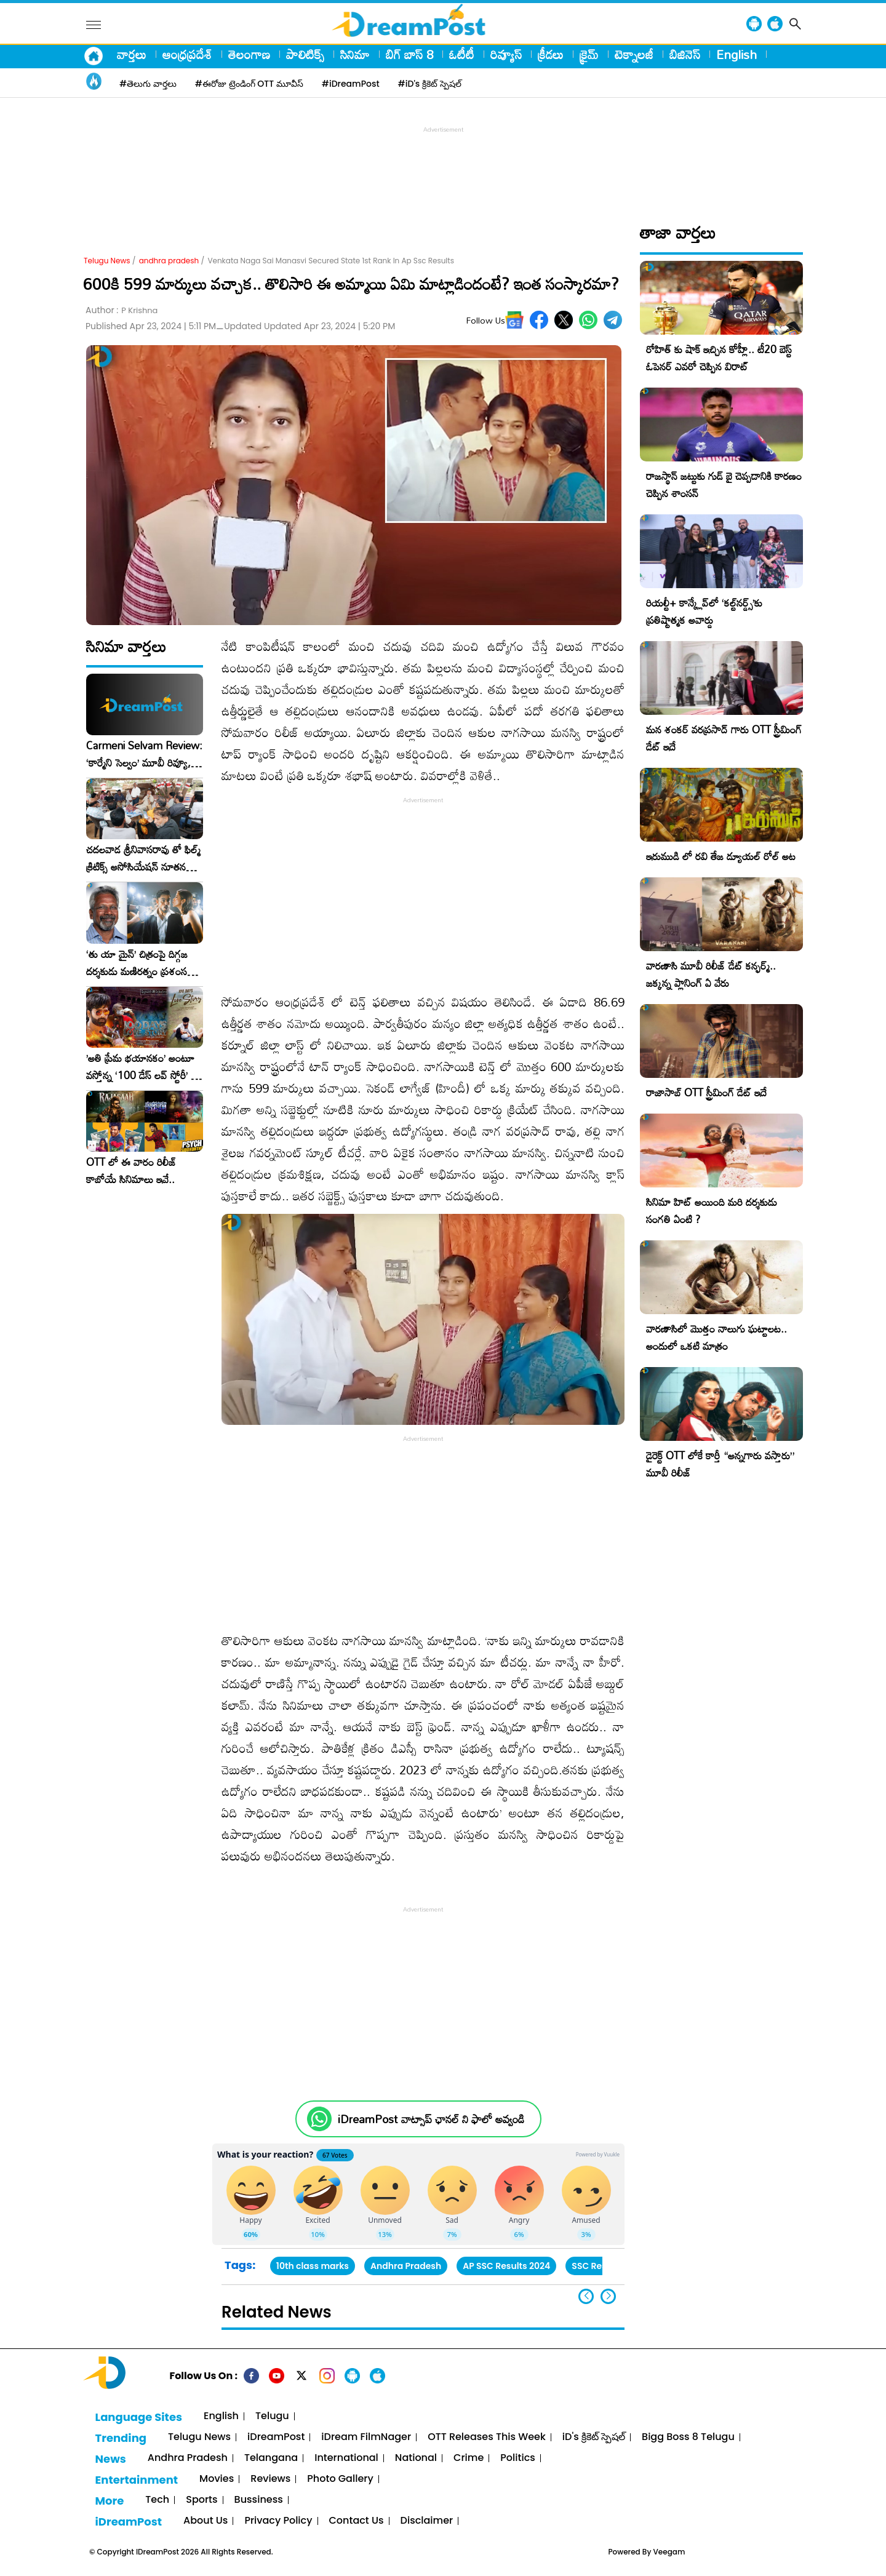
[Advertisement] (443, 163)
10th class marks (312, 2266)
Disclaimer (427, 2521)
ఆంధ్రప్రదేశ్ (187, 54)
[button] (608, 2296)
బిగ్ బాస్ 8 (409, 54)
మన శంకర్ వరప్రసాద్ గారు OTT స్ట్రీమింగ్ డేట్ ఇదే (724, 738)
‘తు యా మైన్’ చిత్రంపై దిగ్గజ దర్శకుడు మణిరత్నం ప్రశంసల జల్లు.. (139, 963)
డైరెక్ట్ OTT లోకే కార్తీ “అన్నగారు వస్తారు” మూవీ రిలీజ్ (720, 1464)
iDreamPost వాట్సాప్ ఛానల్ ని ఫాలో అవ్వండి (431, 2119)
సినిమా (355, 54)
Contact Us (356, 2521)
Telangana (271, 2458)
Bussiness (258, 2500)
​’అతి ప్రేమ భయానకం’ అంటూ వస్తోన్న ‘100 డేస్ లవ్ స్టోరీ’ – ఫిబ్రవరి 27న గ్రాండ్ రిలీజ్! (142, 1067)
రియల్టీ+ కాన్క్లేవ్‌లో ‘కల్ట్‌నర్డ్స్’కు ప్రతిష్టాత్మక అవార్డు (704, 611)
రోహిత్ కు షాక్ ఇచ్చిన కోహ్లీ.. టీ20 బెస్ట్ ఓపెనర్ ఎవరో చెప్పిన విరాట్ (719, 358)
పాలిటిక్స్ (305, 54)
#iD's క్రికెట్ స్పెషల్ (429, 84)
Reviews (270, 2479)
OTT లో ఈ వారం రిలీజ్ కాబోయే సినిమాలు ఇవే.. (131, 1171)
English (736, 54)
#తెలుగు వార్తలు (148, 84)
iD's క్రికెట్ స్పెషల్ (593, 2437)
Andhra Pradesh (405, 2266)
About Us (205, 2521)
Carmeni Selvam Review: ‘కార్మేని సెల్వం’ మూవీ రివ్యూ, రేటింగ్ (144, 754)
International (346, 2458)
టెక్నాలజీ (634, 54)
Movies (216, 2479)
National (416, 2458)
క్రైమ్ (589, 54)
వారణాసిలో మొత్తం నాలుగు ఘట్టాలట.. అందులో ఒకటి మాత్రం (716, 1337)
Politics (517, 2458)
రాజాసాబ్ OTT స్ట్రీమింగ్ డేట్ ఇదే (706, 1092)
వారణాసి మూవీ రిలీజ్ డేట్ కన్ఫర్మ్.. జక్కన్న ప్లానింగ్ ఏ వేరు (711, 974)
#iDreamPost (351, 84)
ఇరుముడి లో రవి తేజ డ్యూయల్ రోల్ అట (721, 856)
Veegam (669, 2551)
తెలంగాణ (249, 54)
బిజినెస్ (684, 54)
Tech (157, 2500)
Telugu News (107, 260)
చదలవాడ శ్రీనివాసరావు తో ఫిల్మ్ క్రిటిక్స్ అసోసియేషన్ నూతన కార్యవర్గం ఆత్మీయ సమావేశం (143, 858)
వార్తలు (131, 54)
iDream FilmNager (366, 2437)
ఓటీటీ (461, 54)
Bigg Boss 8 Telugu (688, 2437)
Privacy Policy (278, 2521)
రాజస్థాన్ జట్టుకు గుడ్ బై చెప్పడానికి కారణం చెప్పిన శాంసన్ (724, 484)
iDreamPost (276, 2437)
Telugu (272, 2416)
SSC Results (597, 2266)
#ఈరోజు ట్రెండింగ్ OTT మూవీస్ (249, 84)
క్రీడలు (551, 54)
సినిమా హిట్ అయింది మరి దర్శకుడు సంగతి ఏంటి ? (711, 1210)
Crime (468, 2458)
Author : (122, 310)
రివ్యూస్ (506, 54)
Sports (201, 2500)
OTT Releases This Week (487, 2437)
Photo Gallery (340, 2479)
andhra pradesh (169, 260)
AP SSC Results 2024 (506, 2266)
